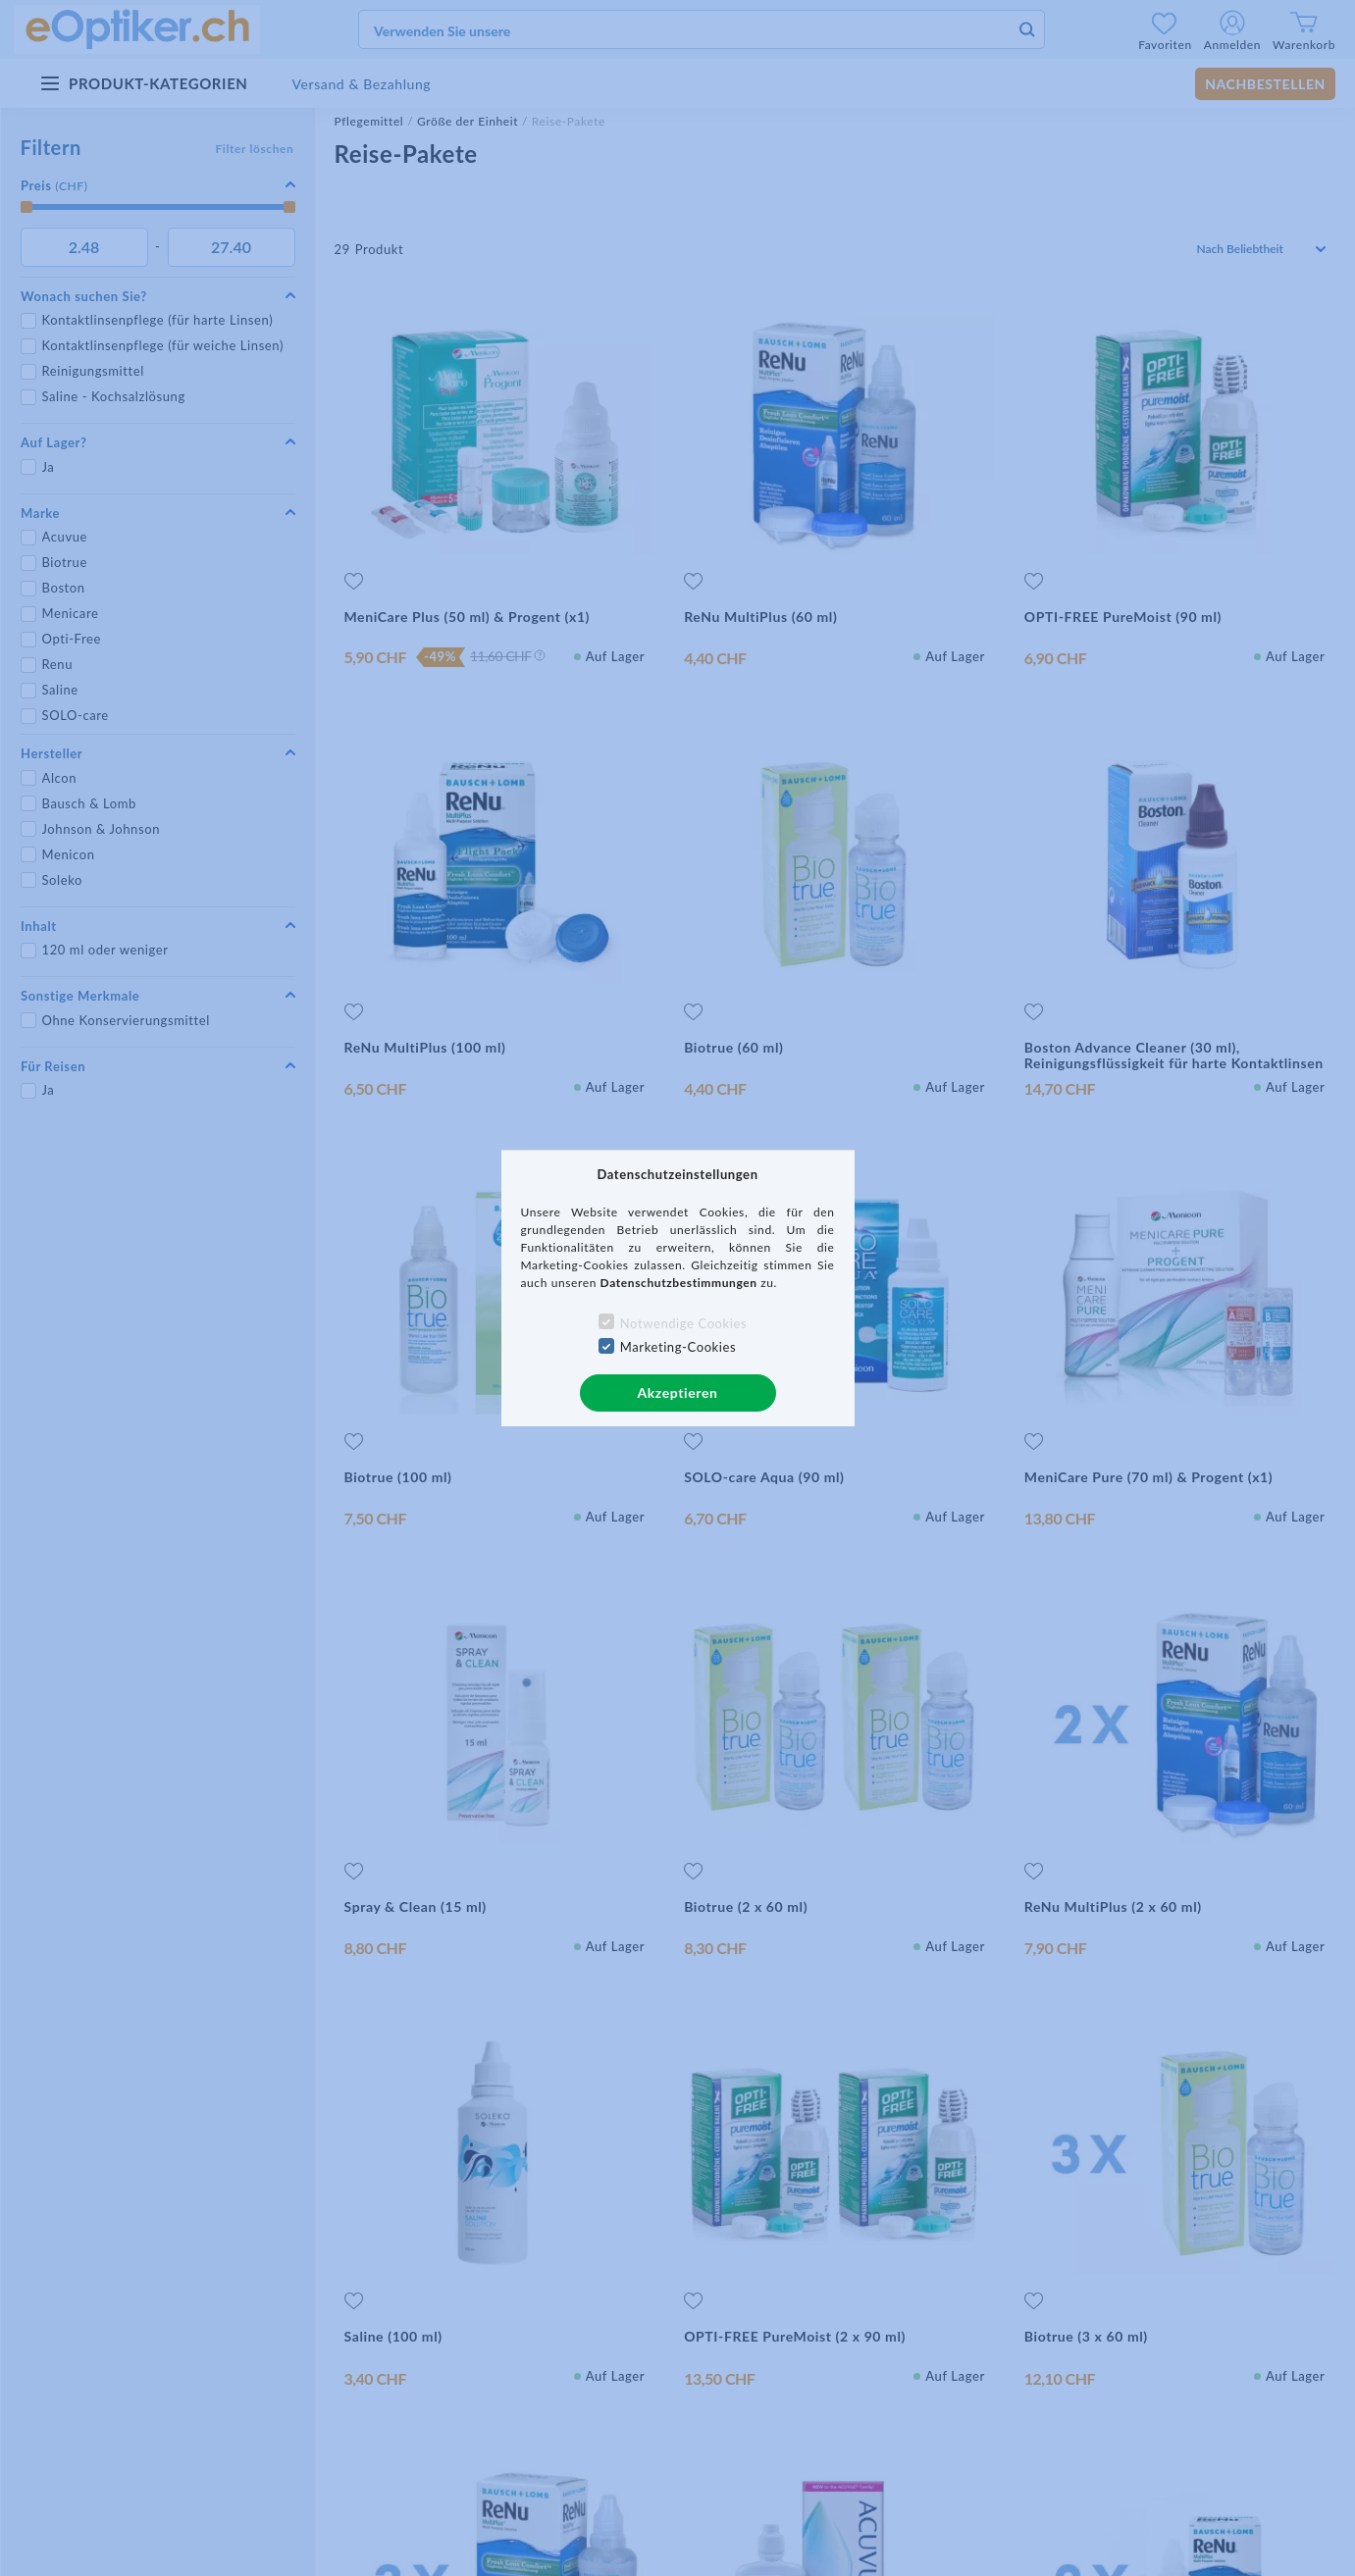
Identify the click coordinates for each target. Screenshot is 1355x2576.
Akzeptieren (677, 1392)
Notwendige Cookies (683, 1323)
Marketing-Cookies (678, 1347)
